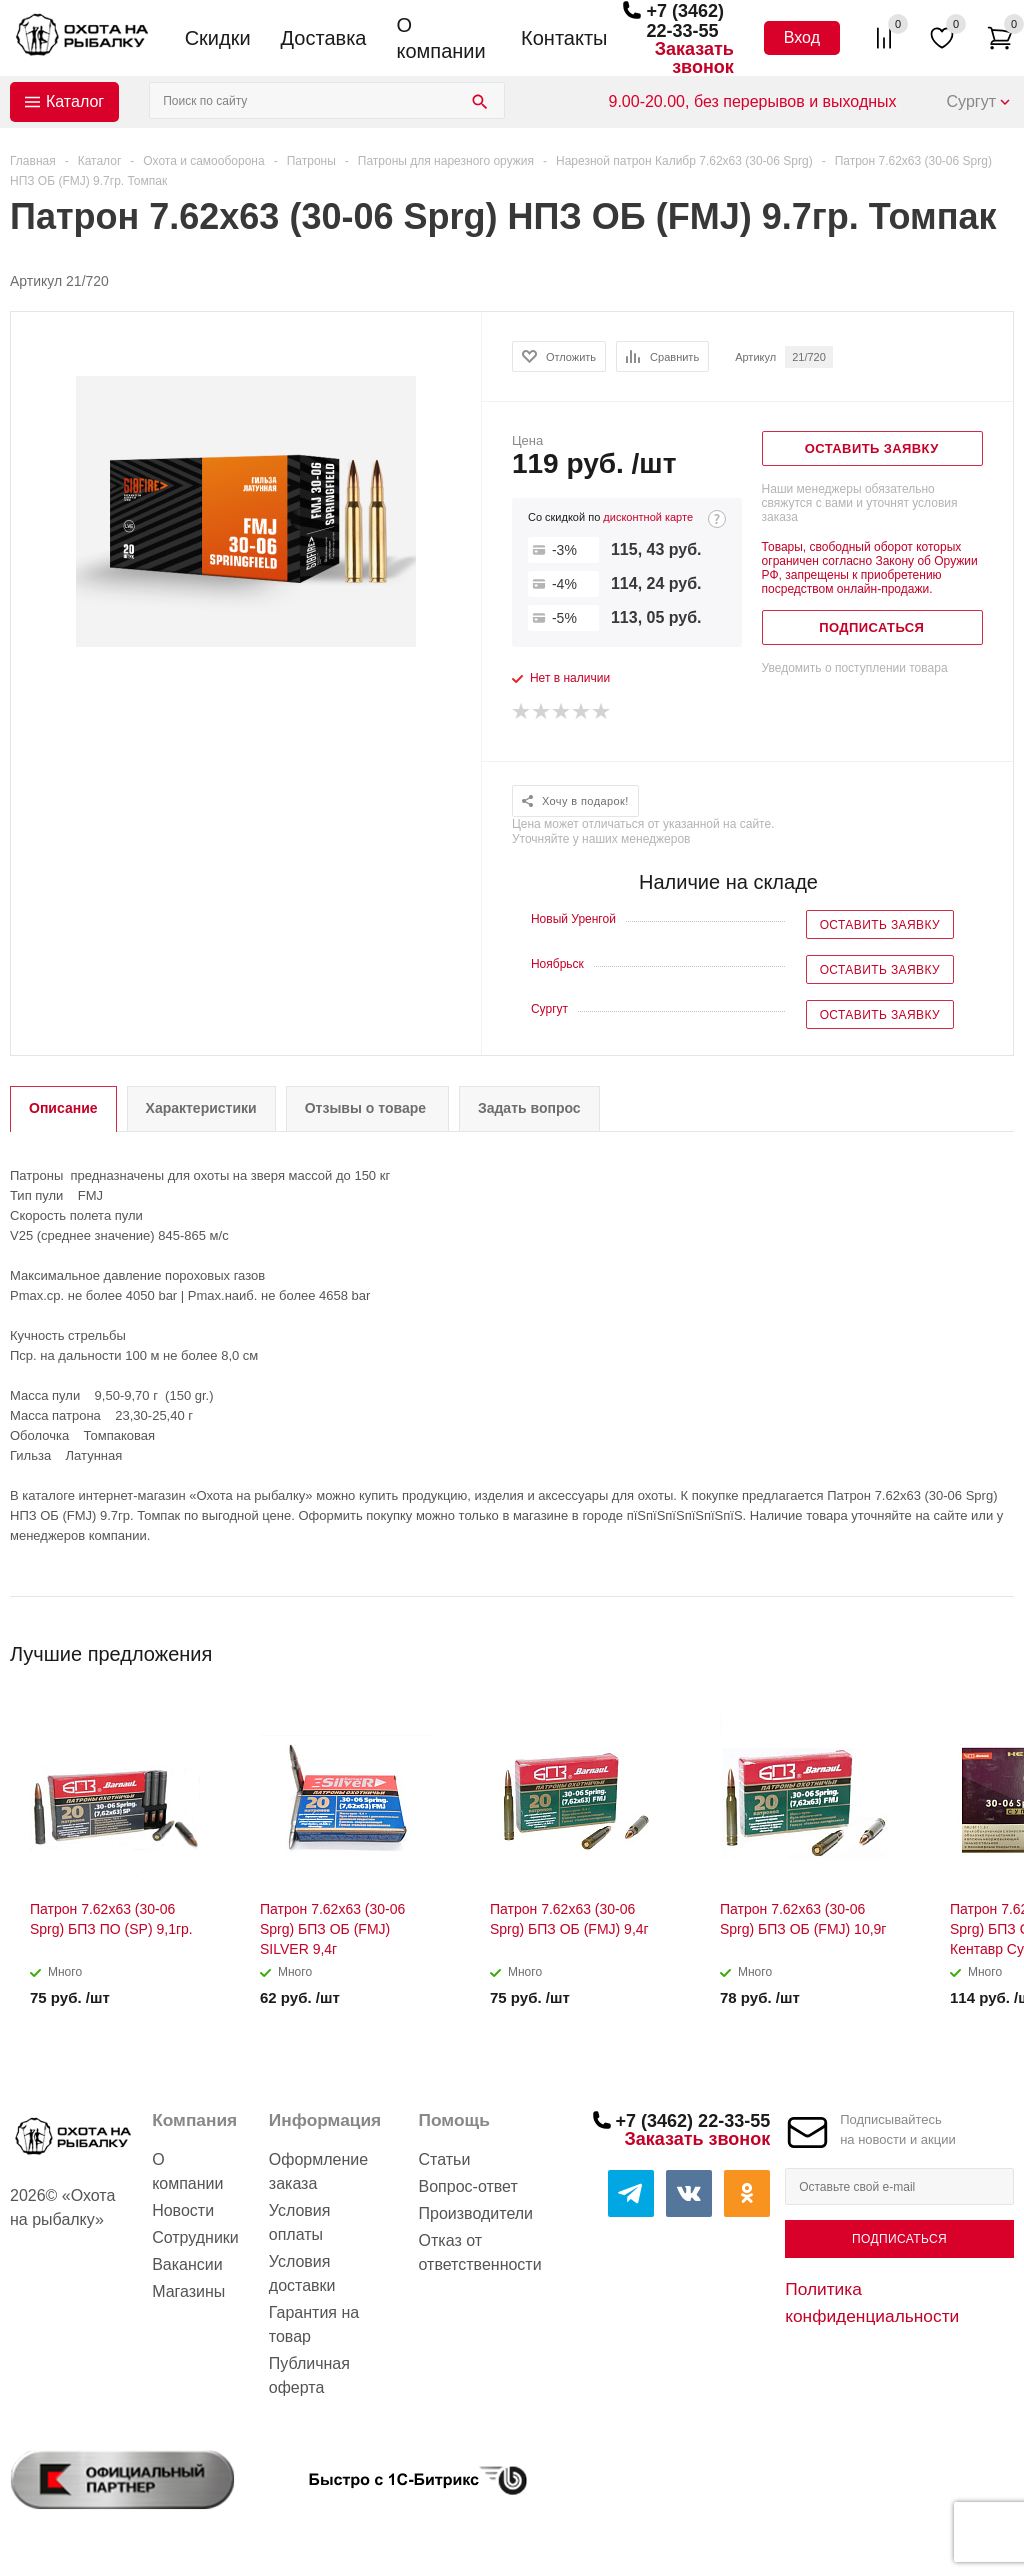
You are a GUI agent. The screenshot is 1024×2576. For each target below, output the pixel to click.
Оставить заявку (880, 925)
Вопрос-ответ (468, 2186)
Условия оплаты (300, 2222)
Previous (965, 1647)
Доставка (324, 38)
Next (999, 1647)
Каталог (75, 101)
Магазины (188, 2291)
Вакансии (187, 2264)
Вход (802, 37)
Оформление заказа (318, 2171)
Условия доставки (302, 2273)
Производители (476, 2213)
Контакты (564, 38)
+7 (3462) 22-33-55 (685, 21)
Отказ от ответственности (480, 2252)
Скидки (218, 38)
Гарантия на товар (314, 2324)
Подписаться (899, 2239)
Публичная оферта (309, 2375)
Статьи (445, 2159)
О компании (440, 38)
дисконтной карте (648, 517)
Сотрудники (195, 2237)
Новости (183, 2210)
